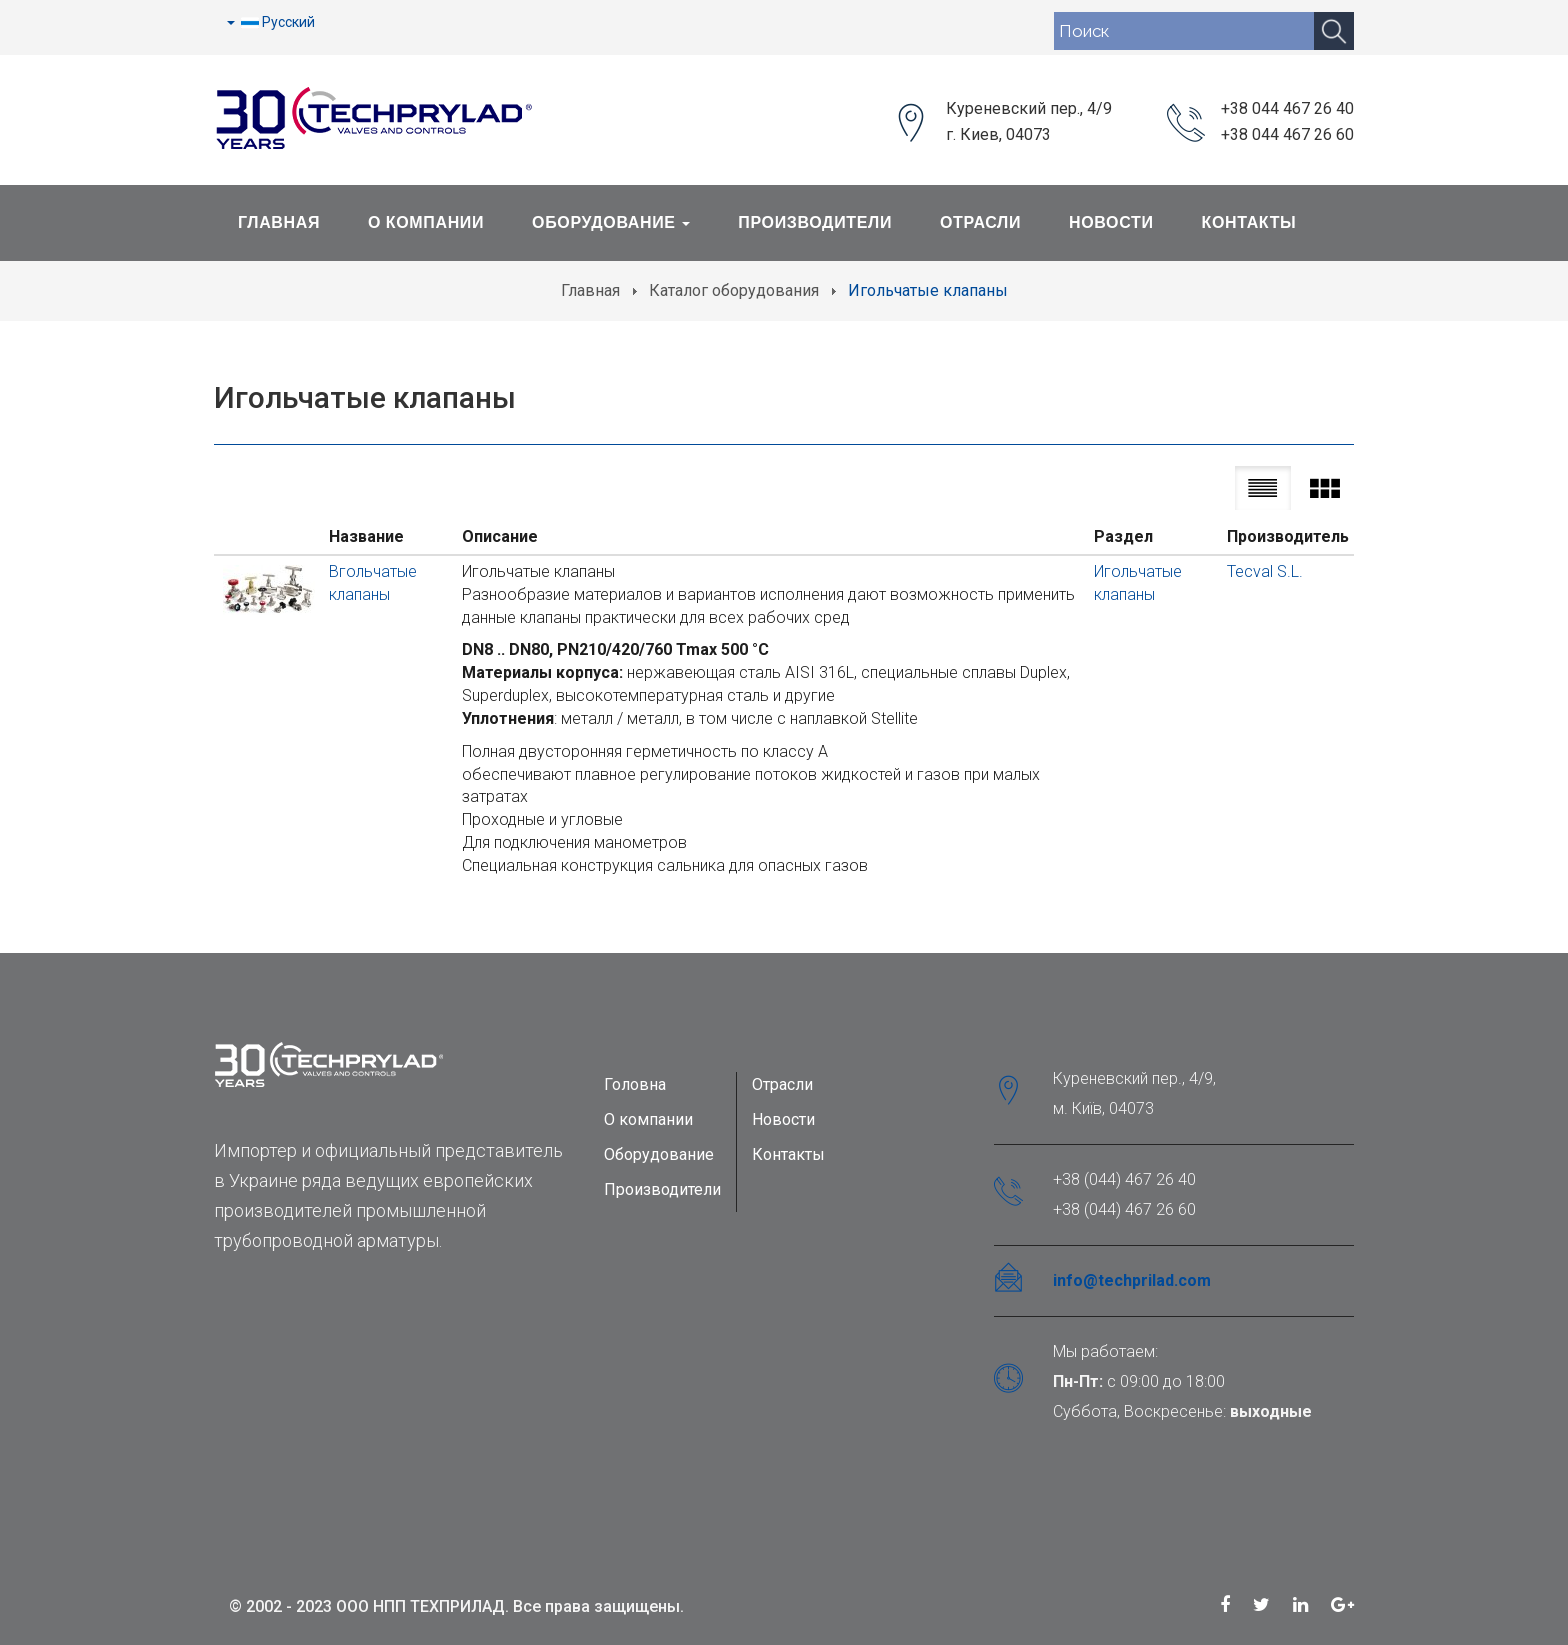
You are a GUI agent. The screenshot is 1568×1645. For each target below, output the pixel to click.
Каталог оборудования (734, 290)
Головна (635, 1084)
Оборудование (611, 222)
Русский (271, 22)
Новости (1111, 222)
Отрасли (980, 222)
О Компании (426, 222)
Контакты (1249, 222)
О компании (648, 1119)
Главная (279, 222)
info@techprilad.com (1132, 1280)
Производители (815, 222)
